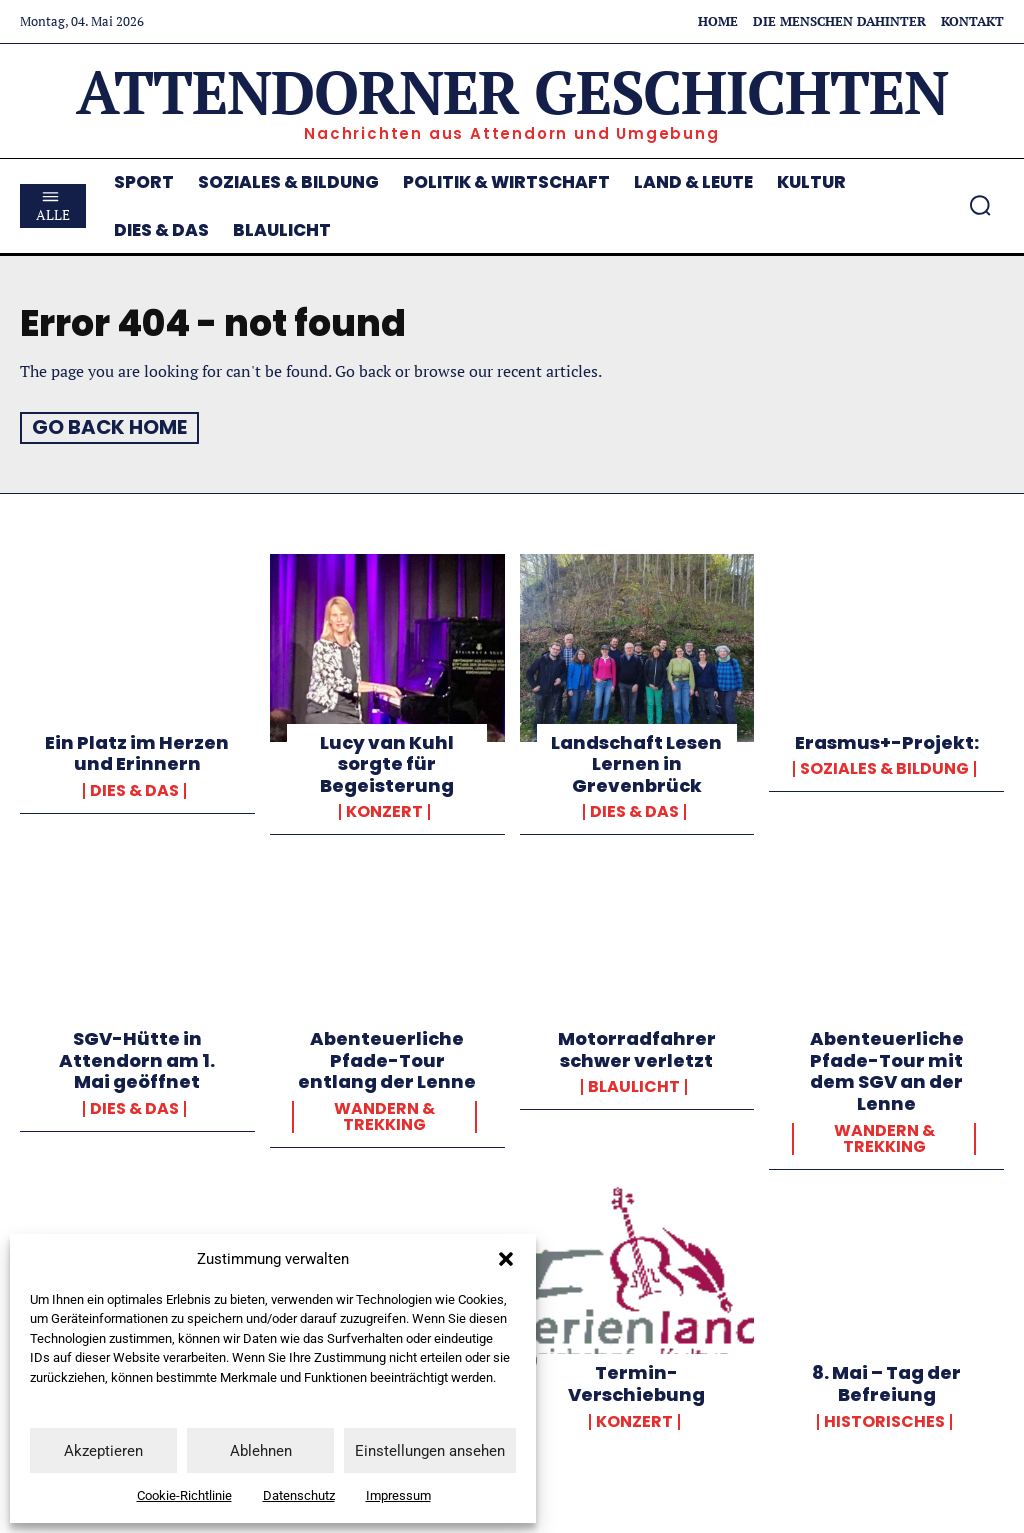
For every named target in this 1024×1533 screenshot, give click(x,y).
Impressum (398, 1495)
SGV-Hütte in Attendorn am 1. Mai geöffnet (137, 1059)
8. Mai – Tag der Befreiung (886, 1382)
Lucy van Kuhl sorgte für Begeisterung (387, 763)
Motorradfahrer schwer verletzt (637, 1048)
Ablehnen (261, 1451)
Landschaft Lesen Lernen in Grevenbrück (636, 763)
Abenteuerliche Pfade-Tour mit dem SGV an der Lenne (887, 1070)
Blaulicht (634, 1086)
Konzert (384, 811)
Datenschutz (299, 1495)
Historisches (884, 1421)
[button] (506, 1259)
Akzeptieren (103, 1451)
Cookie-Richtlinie (184, 1495)
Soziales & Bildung (884, 768)
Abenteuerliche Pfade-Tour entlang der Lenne (387, 1059)
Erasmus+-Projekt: (887, 741)
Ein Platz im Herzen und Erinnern (137, 752)
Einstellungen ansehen (430, 1451)
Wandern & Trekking (384, 1116)
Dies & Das (134, 790)
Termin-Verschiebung (636, 1382)
